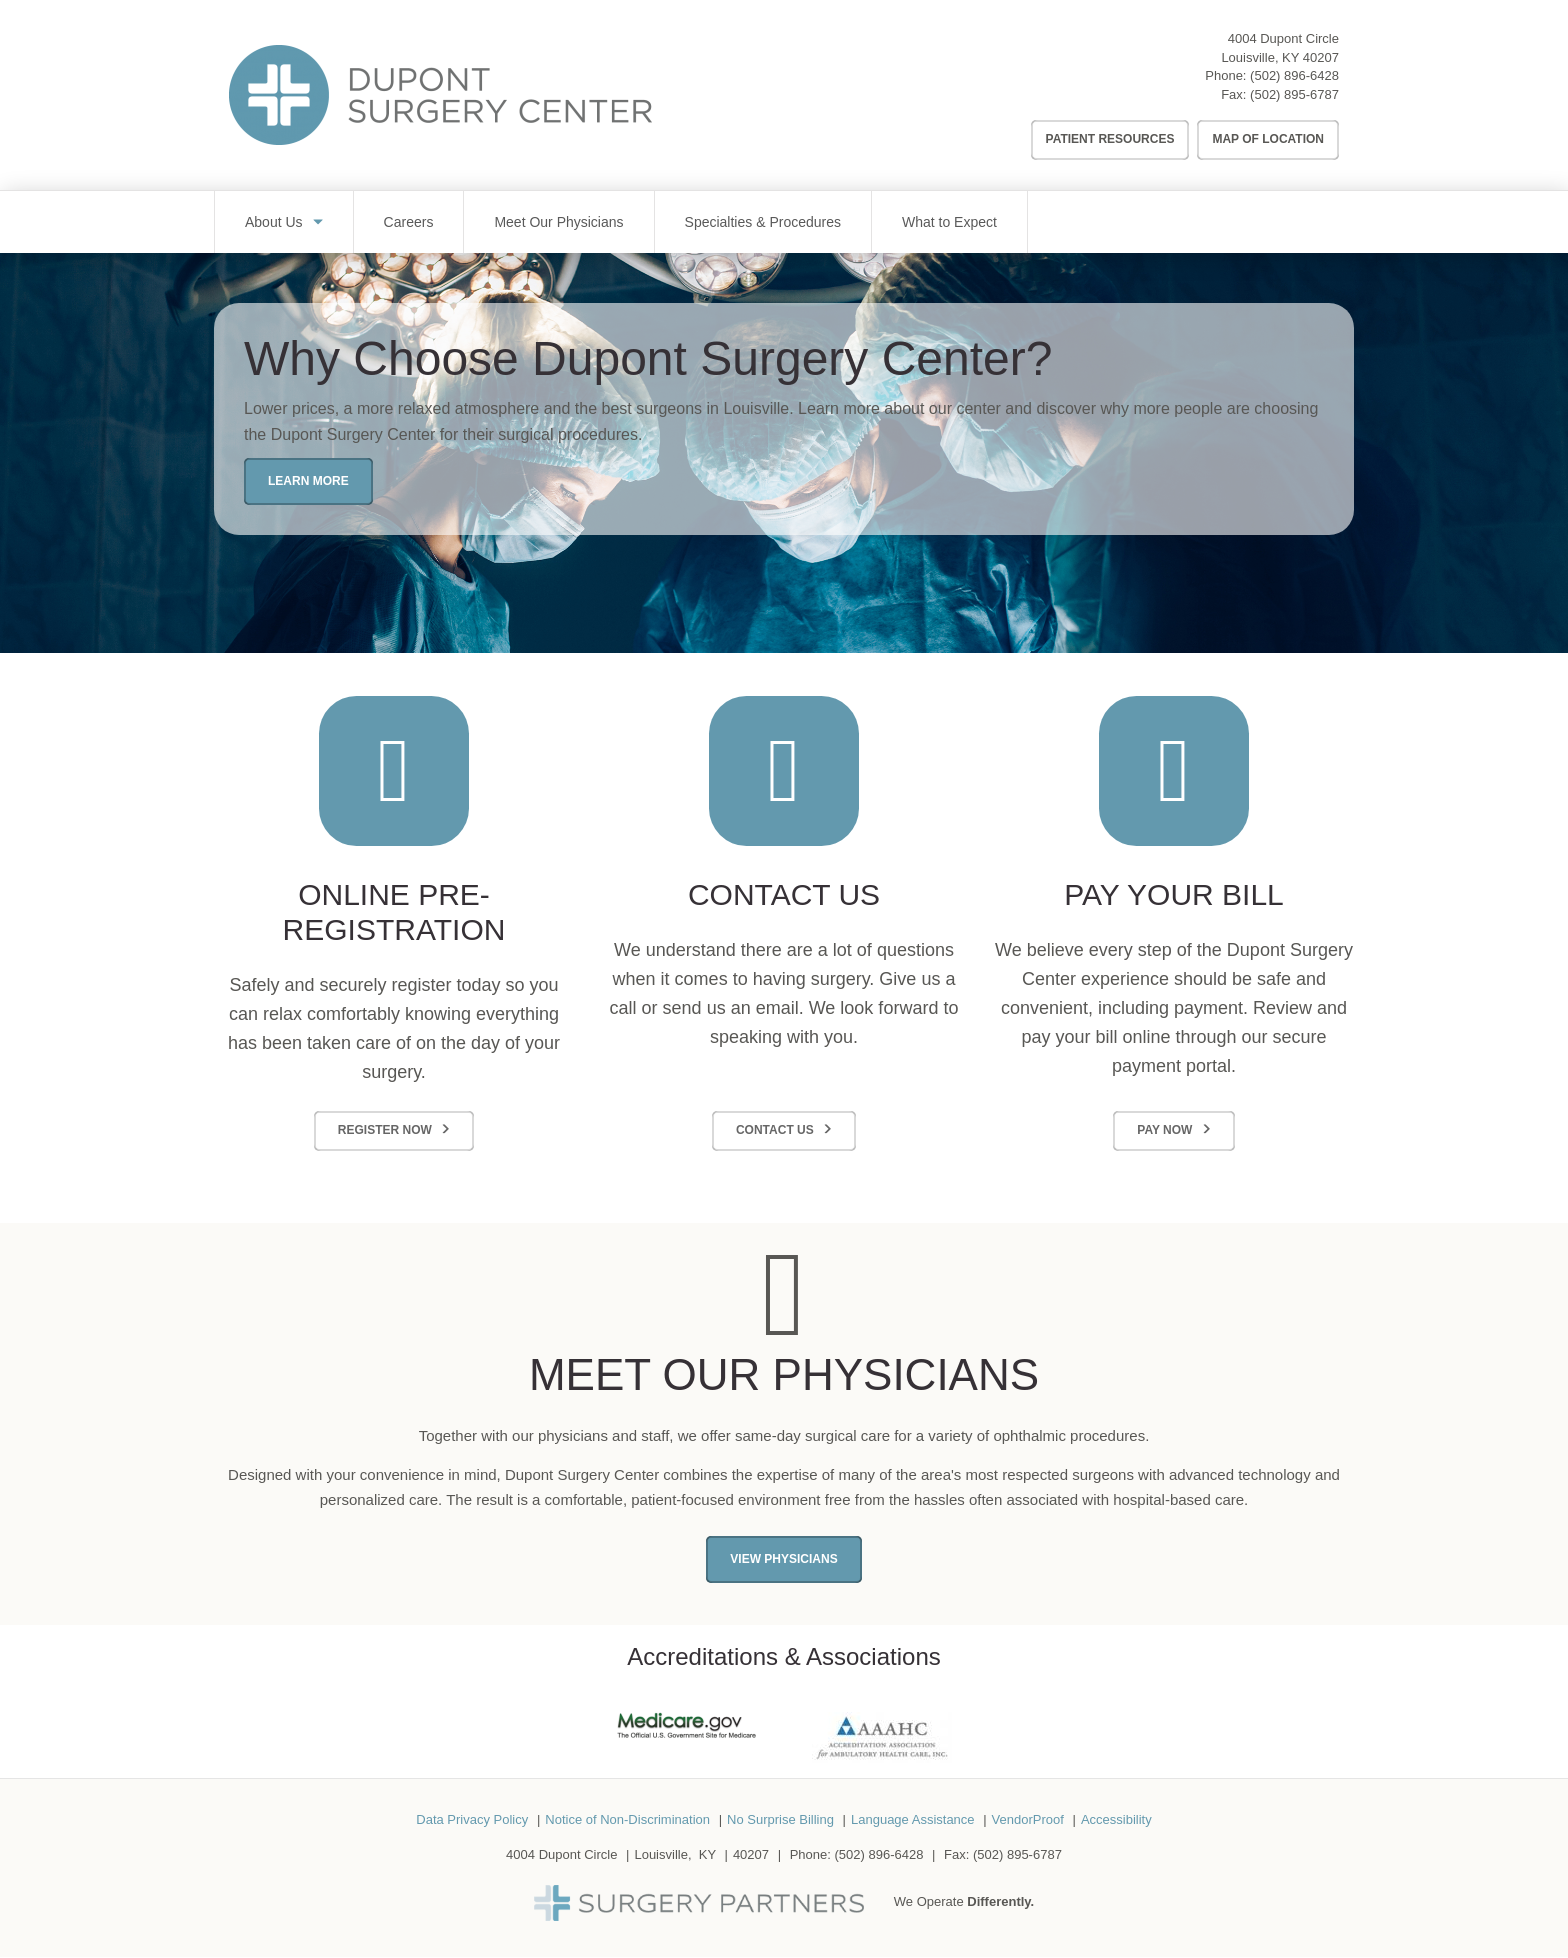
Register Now (385, 1130)
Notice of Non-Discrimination (627, 1819)
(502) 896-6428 (1294, 75)
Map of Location (1268, 139)
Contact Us (775, 1130)
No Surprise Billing (780, 1819)
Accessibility (1116, 1819)
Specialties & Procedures (763, 222)
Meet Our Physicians (558, 222)
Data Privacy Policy (472, 1819)
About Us (274, 222)
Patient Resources (1110, 139)
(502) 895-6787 (1294, 94)
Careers (409, 222)
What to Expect (949, 222)
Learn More (308, 481)
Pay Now (1164, 1130)
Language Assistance (913, 1819)
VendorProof (1028, 1819)
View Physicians (783, 1559)
